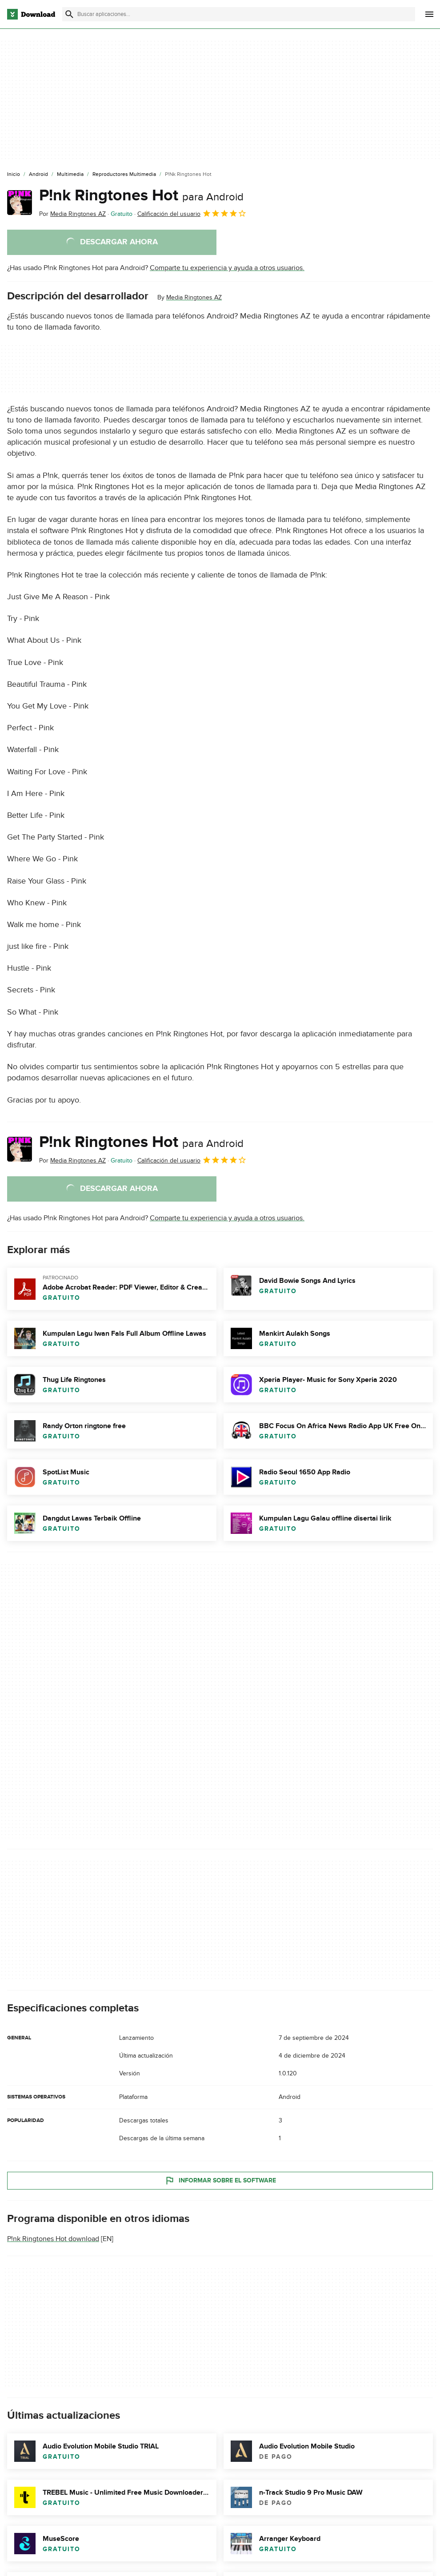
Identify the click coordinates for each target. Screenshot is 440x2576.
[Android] (38, 174)
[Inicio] (13, 174)
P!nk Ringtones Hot (141, 195)
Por (72, 214)
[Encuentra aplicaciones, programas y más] (238, 14)
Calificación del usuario (192, 213)
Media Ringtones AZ (194, 297)
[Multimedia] (70, 174)
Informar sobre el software (220, 2180)
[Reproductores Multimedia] (124, 174)
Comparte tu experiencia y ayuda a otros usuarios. (227, 267)
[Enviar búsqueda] (69, 14)
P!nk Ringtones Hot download (53, 2238)
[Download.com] (31, 14)
